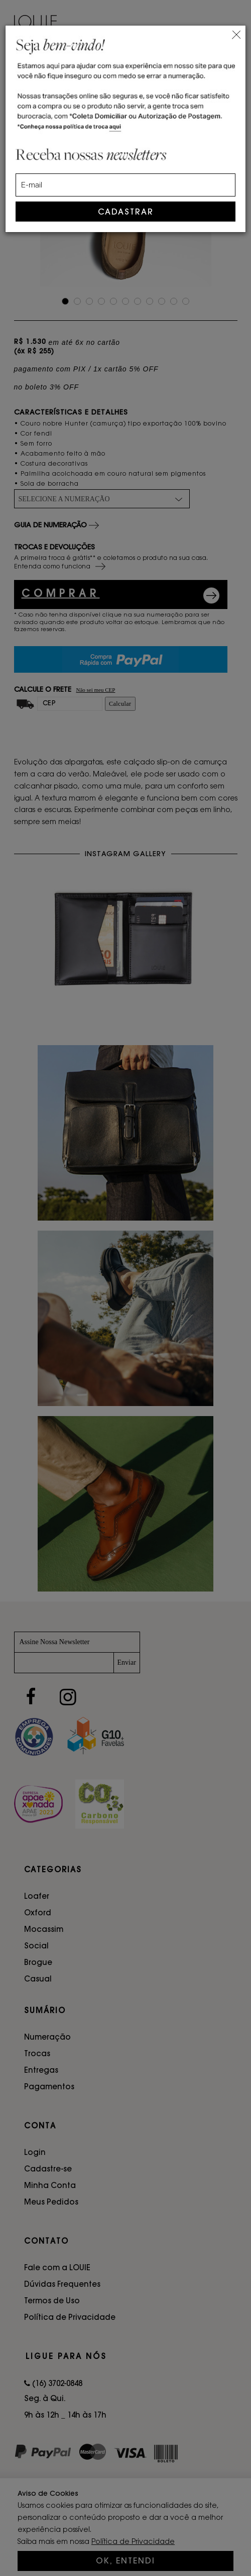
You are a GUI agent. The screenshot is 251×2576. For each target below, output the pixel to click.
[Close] (236, 33)
